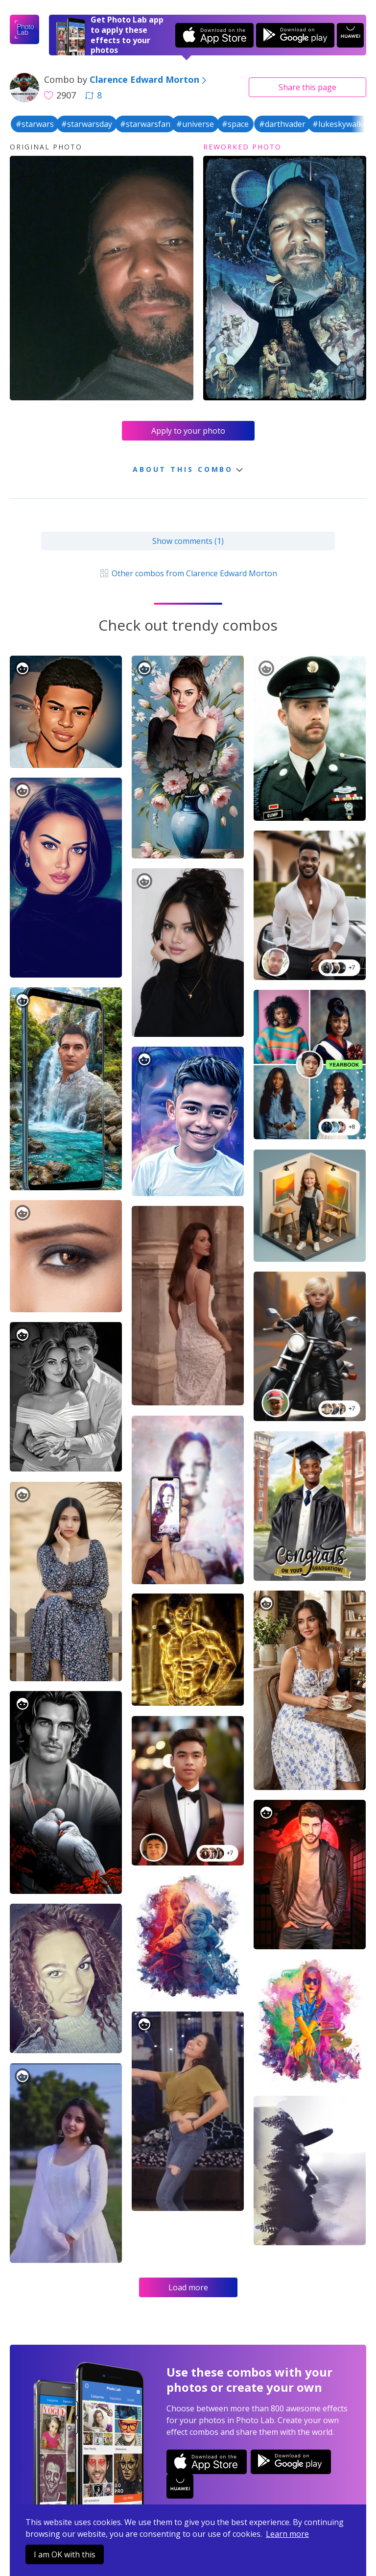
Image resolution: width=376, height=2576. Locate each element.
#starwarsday (86, 124)
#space (235, 124)
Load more (188, 2287)
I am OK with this (64, 2554)
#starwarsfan (145, 124)
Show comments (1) (188, 541)
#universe (195, 124)
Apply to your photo (188, 430)
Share (307, 87)
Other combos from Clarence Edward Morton (188, 573)
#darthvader (282, 124)
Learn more (287, 2533)
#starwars (35, 124)
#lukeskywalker (341, 124)
